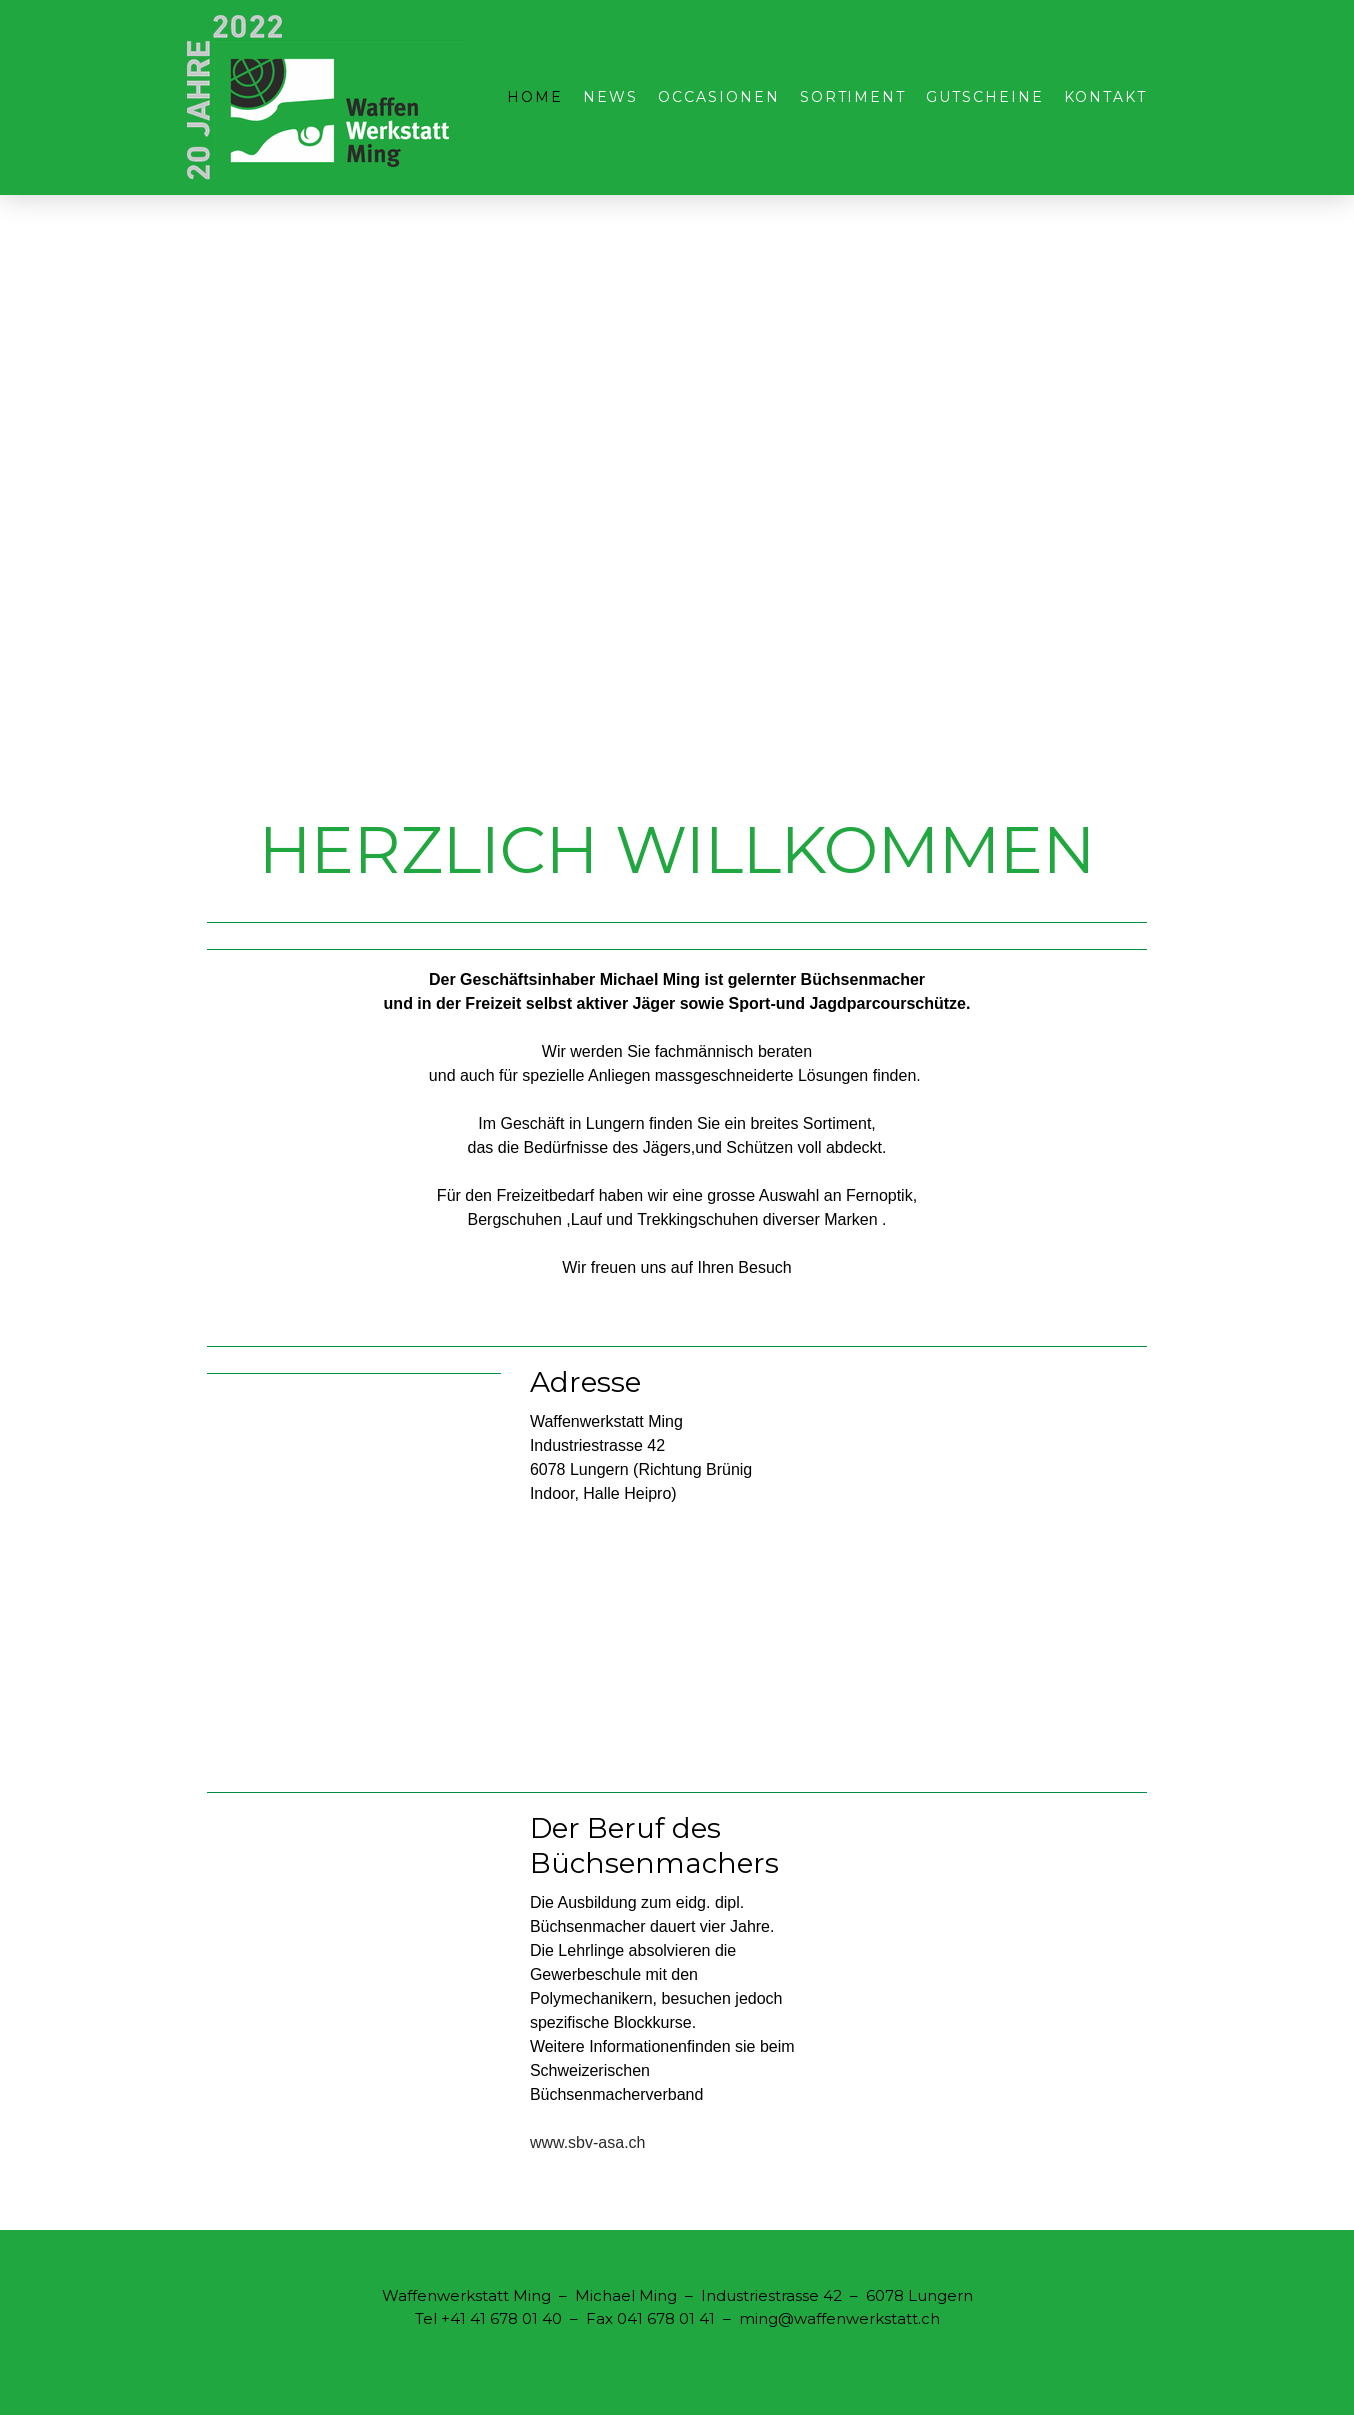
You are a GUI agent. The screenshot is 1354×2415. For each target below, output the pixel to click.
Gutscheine (985, 97)
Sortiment (853, 97)
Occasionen (719, 97)
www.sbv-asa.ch (588, 2142)
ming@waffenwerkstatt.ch (839, 2318)
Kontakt (1105, 97)
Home (535, 97)
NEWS (610, 97)
